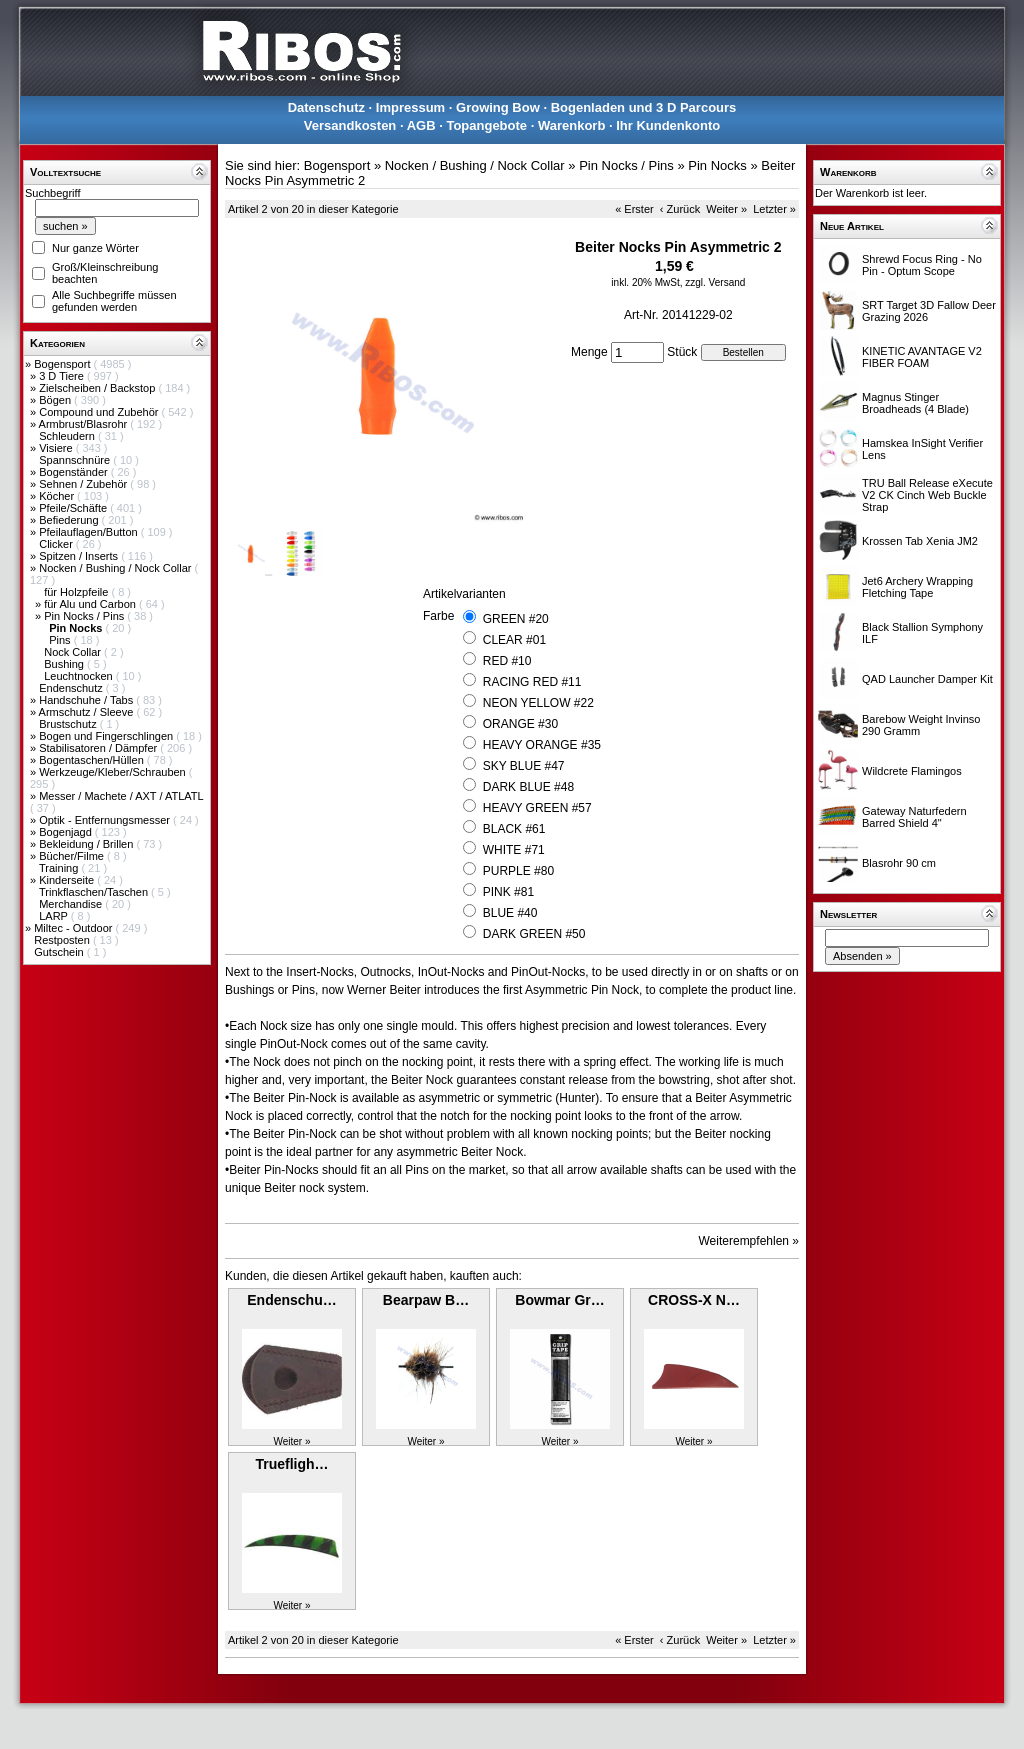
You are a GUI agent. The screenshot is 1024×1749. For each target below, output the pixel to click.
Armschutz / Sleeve (88, 712)
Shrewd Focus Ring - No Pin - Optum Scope (922, 265)
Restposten (63, 940)
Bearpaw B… (426, 1300)
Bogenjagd (67, 832)
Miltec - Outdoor (74, 928)
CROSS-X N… (694, 1300)
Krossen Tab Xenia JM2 (920, 541)
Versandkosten (350, 125)
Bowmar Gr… (559, 1300)
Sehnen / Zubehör (84, 484)
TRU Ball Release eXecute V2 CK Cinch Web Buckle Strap (927, 495)
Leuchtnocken (80, 676)
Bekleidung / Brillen (87, 844)
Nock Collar (74, 652)
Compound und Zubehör (100, 412)
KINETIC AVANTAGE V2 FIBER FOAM (922, 357)
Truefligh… (291, 1464)
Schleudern (68, 436)
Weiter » (726, 209)
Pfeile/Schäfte (74, 508)
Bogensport (63, 364)
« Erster (634, 209)
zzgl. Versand (715, 282)
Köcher (58, 496)
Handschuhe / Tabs (87, 700)
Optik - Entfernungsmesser (106, 820)
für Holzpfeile (77, 592)
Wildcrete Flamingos (912, 771)
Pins (61, 640)
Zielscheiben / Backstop (98, 388)
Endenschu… (291, 1300)
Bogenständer (75, 472)
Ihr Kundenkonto (668, 125)
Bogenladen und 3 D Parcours (644, 107)
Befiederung (70, 520)
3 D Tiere (63, 376)
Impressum (410, 107)
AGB (421, 125)
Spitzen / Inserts (80, 556)
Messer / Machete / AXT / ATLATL (121, 796)
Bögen (56, 400)
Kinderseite (68, 880)
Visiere (57, 448)
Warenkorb (571, 125)
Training (60, 868)
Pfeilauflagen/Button (90, 532)
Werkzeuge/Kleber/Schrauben (114, 772)
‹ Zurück (680, 209)
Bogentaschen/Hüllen (93, 760)
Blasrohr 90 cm (899, 863)
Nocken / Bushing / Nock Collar (116, 568)
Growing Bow (498, 107)
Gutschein (60, 952)
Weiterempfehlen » (749, 1241)
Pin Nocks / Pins (85, 616)
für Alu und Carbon (91, 604)
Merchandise (72, 904)
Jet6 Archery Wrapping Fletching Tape (917, 587)
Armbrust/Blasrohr (85, 424)
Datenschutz (326, 107)
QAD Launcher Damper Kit (927, 679)
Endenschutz (72, 688)
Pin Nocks (717, 165)
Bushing (65, 664)
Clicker (57, 544)
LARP (55, 916)
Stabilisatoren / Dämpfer (99, 748)
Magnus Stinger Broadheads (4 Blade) (915, 403)
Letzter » (774, 209)
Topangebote (486, 125)
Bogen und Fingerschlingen (107, 736)
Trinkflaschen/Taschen (95, 892)
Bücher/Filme (73, 856)
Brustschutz (69, 724)
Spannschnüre (76, 460)
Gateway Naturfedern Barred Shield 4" (914, 817)
